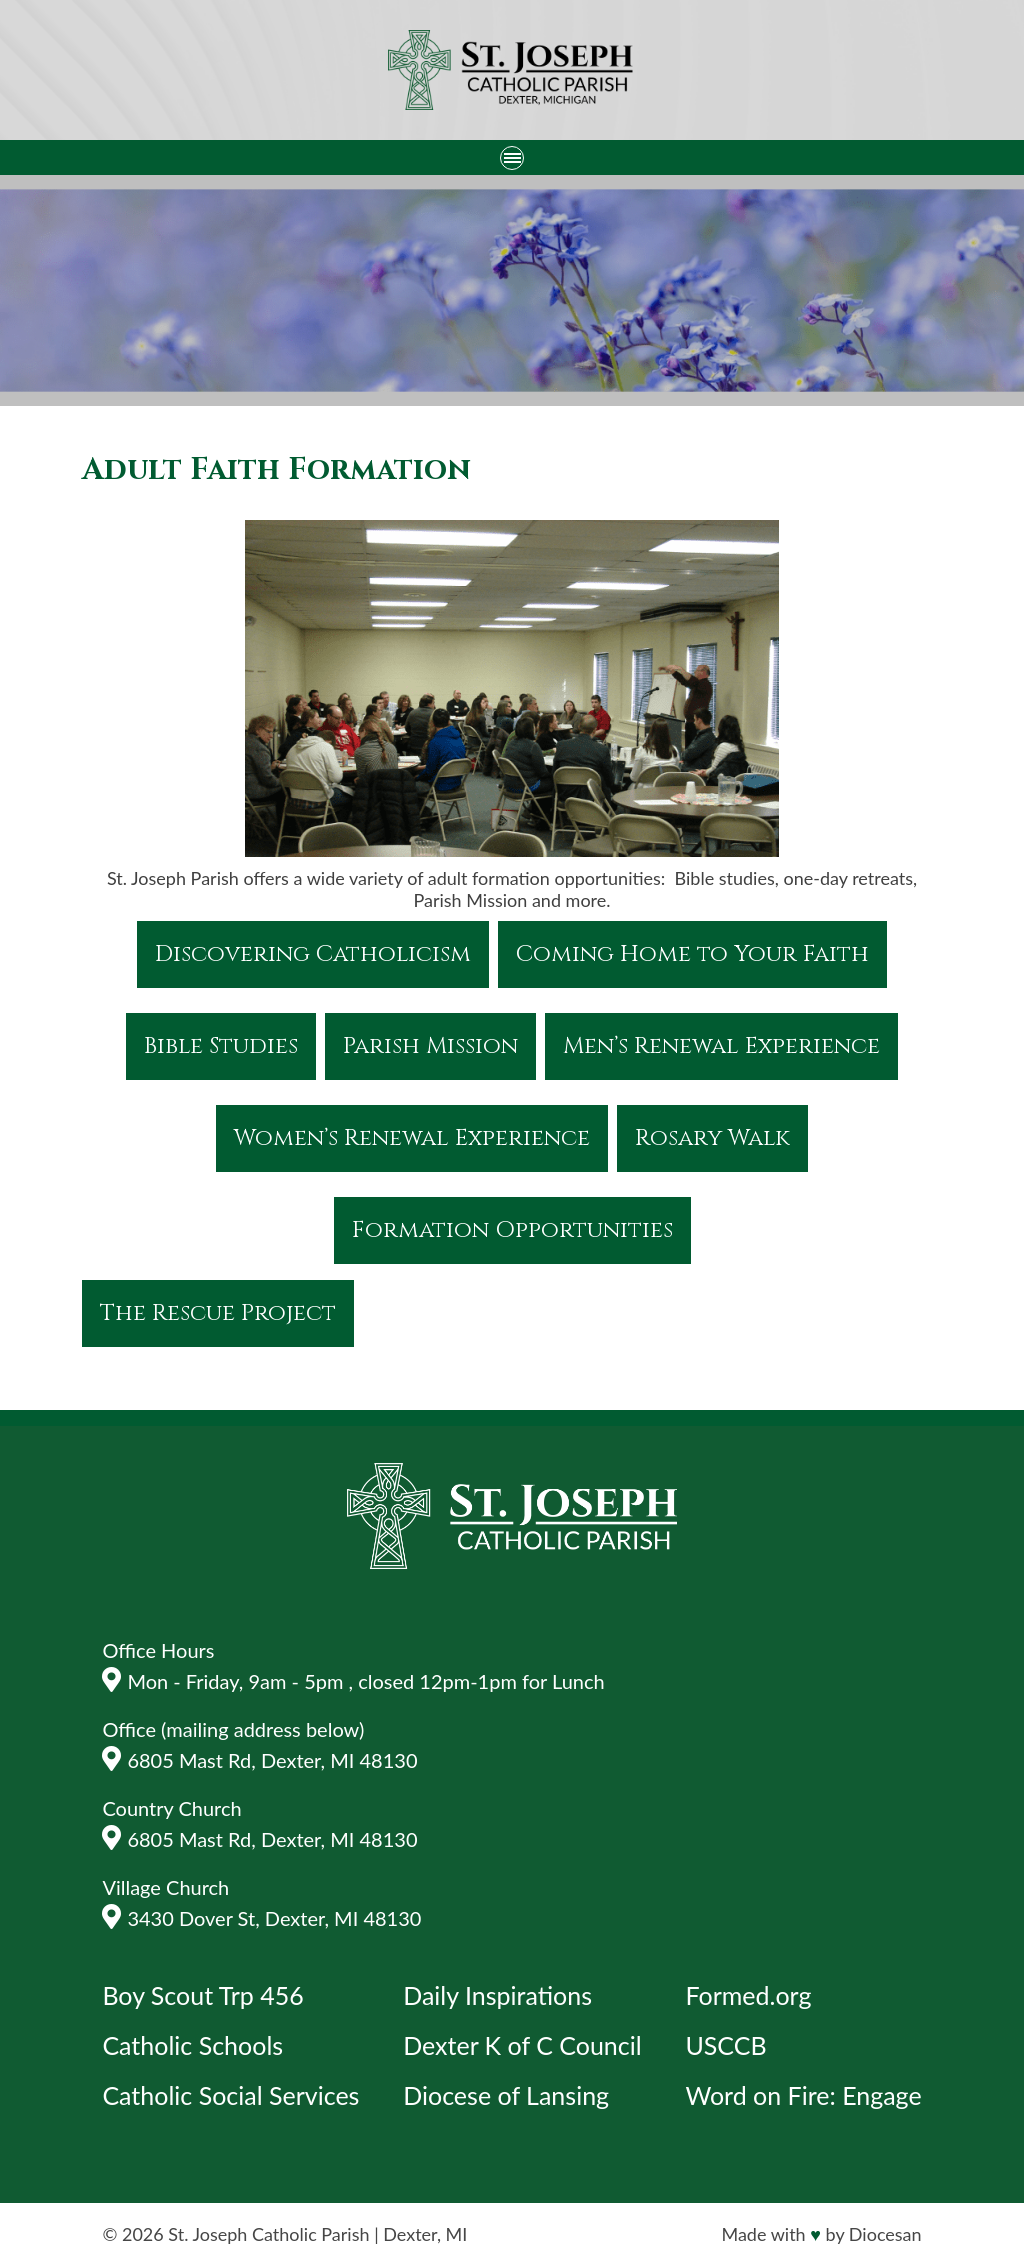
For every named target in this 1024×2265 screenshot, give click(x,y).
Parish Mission (430, 1046)
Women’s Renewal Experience (412, 1138)
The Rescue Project (218, 1313)
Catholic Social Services (230, 2095)
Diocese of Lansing (506, 2095)
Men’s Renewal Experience (721, 1046)
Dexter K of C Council (522, 2045)
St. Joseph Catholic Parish (268, 2234)
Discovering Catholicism (313, 954)
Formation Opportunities (512, 1230)
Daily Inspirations (497, 1995)
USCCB (725, 2045)
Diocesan (885, 2234)
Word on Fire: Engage (803, 2095)
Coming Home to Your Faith (692, 954)
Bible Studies (221, 1046)
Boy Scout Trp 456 (202, 1995)
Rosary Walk (712, 1138)
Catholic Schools (192, 2045)
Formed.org (748, 1995)
